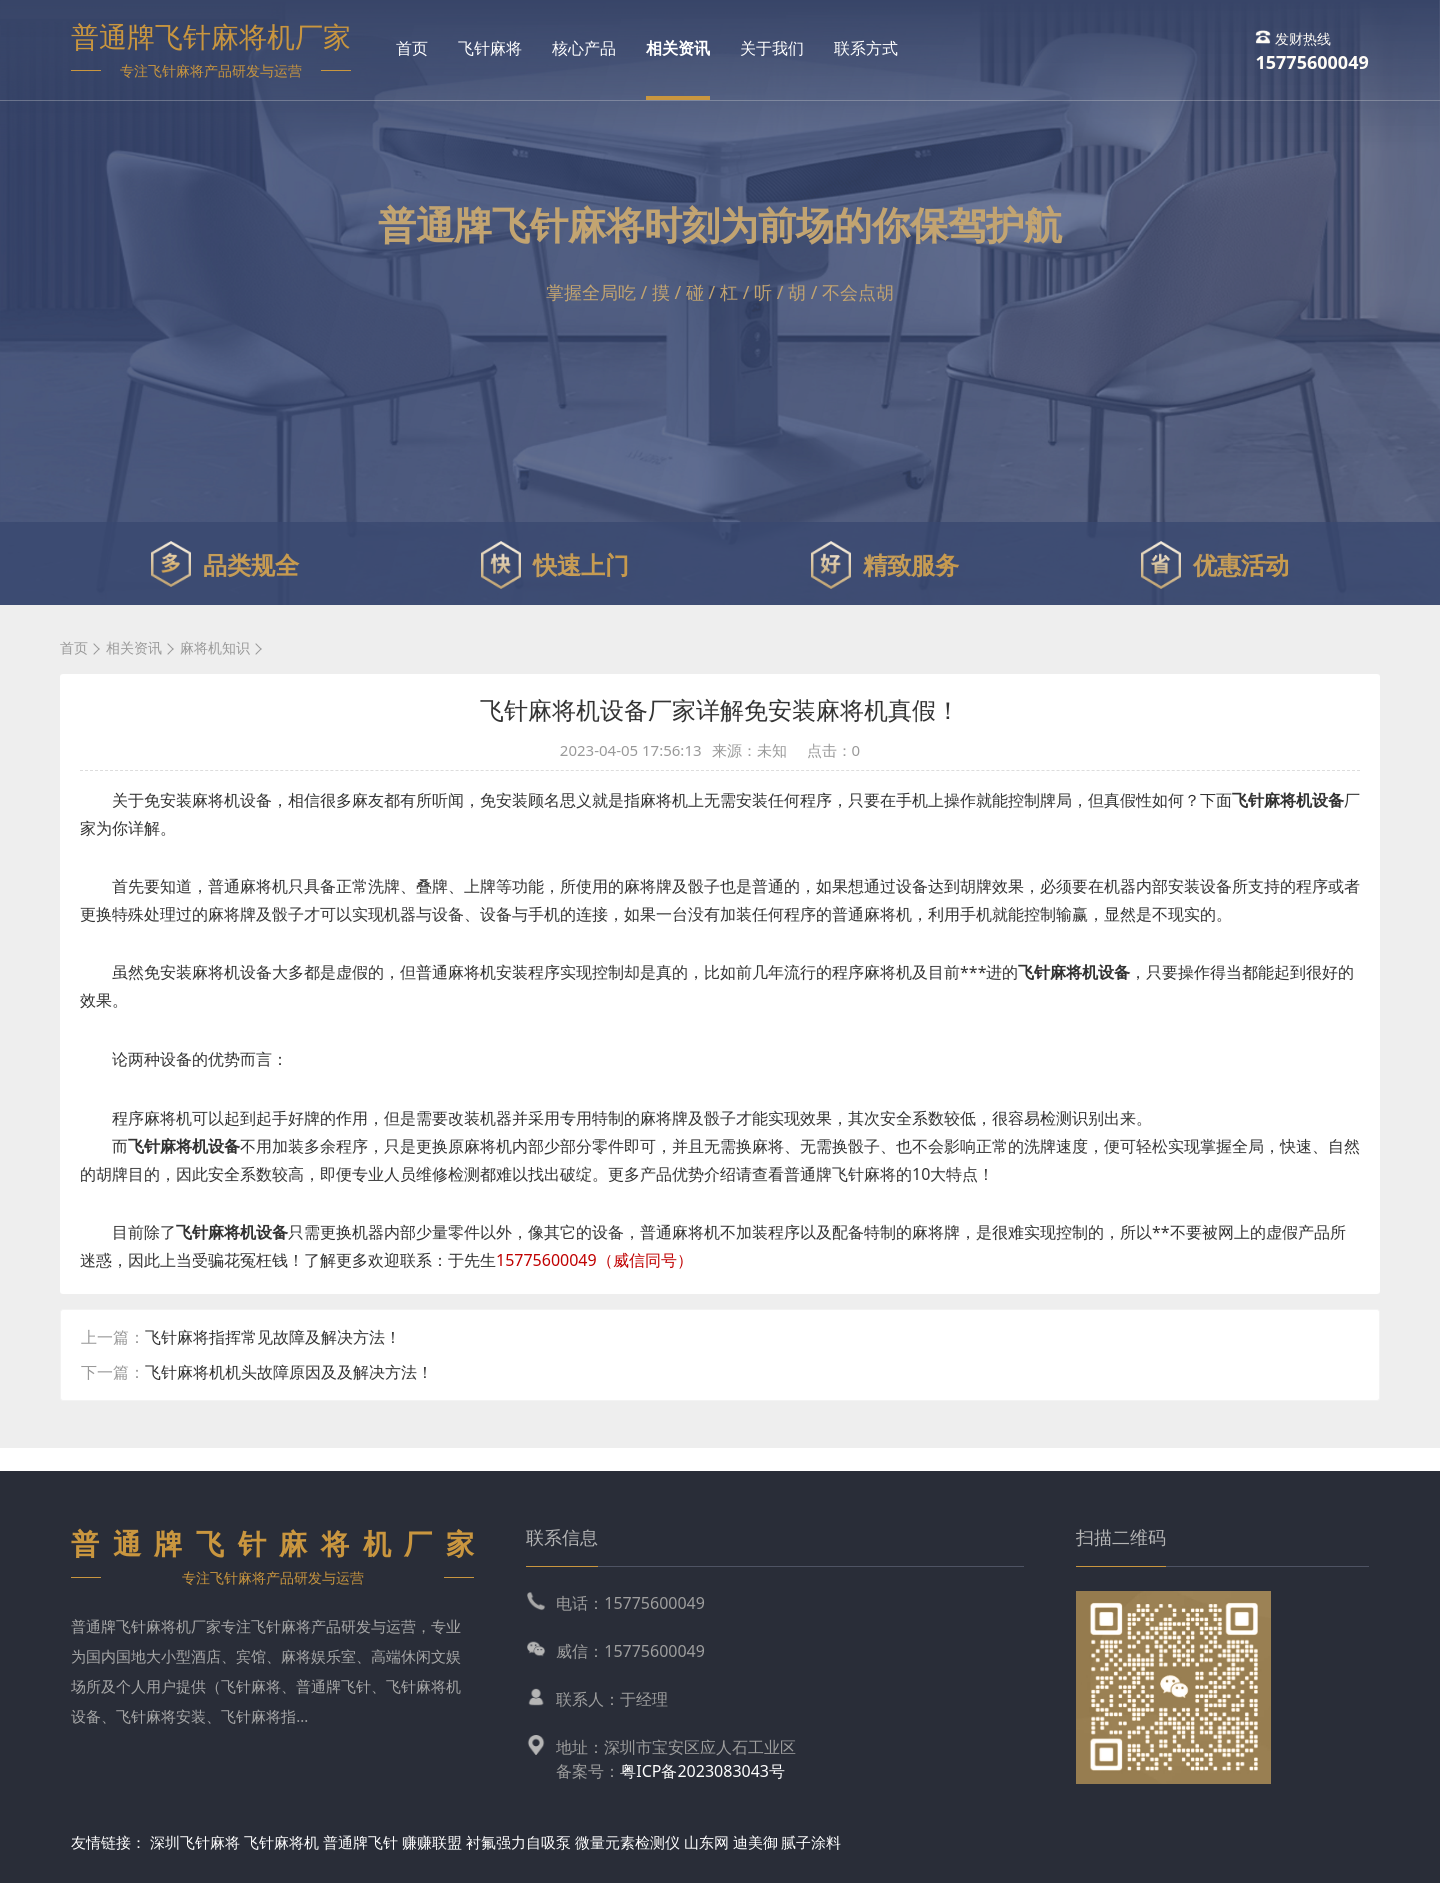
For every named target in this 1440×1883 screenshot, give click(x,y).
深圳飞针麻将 (195, 1842)
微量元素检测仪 (627, 1842)
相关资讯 (678, 48)
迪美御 (755, 1842)
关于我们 (772, 48)
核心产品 (584, 48)
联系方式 (866, 48)
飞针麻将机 (281, 1842)
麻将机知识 (215, 647)
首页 (412, 48)
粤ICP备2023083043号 (702, 1771)
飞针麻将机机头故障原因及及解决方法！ (289, 1372)
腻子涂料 (811, 1842)
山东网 (706, 1842)
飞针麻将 (490, 48)
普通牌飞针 (360, 1842)
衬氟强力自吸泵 (518, 1842)
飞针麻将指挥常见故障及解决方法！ (273, 1337)
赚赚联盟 (434, 1842)
